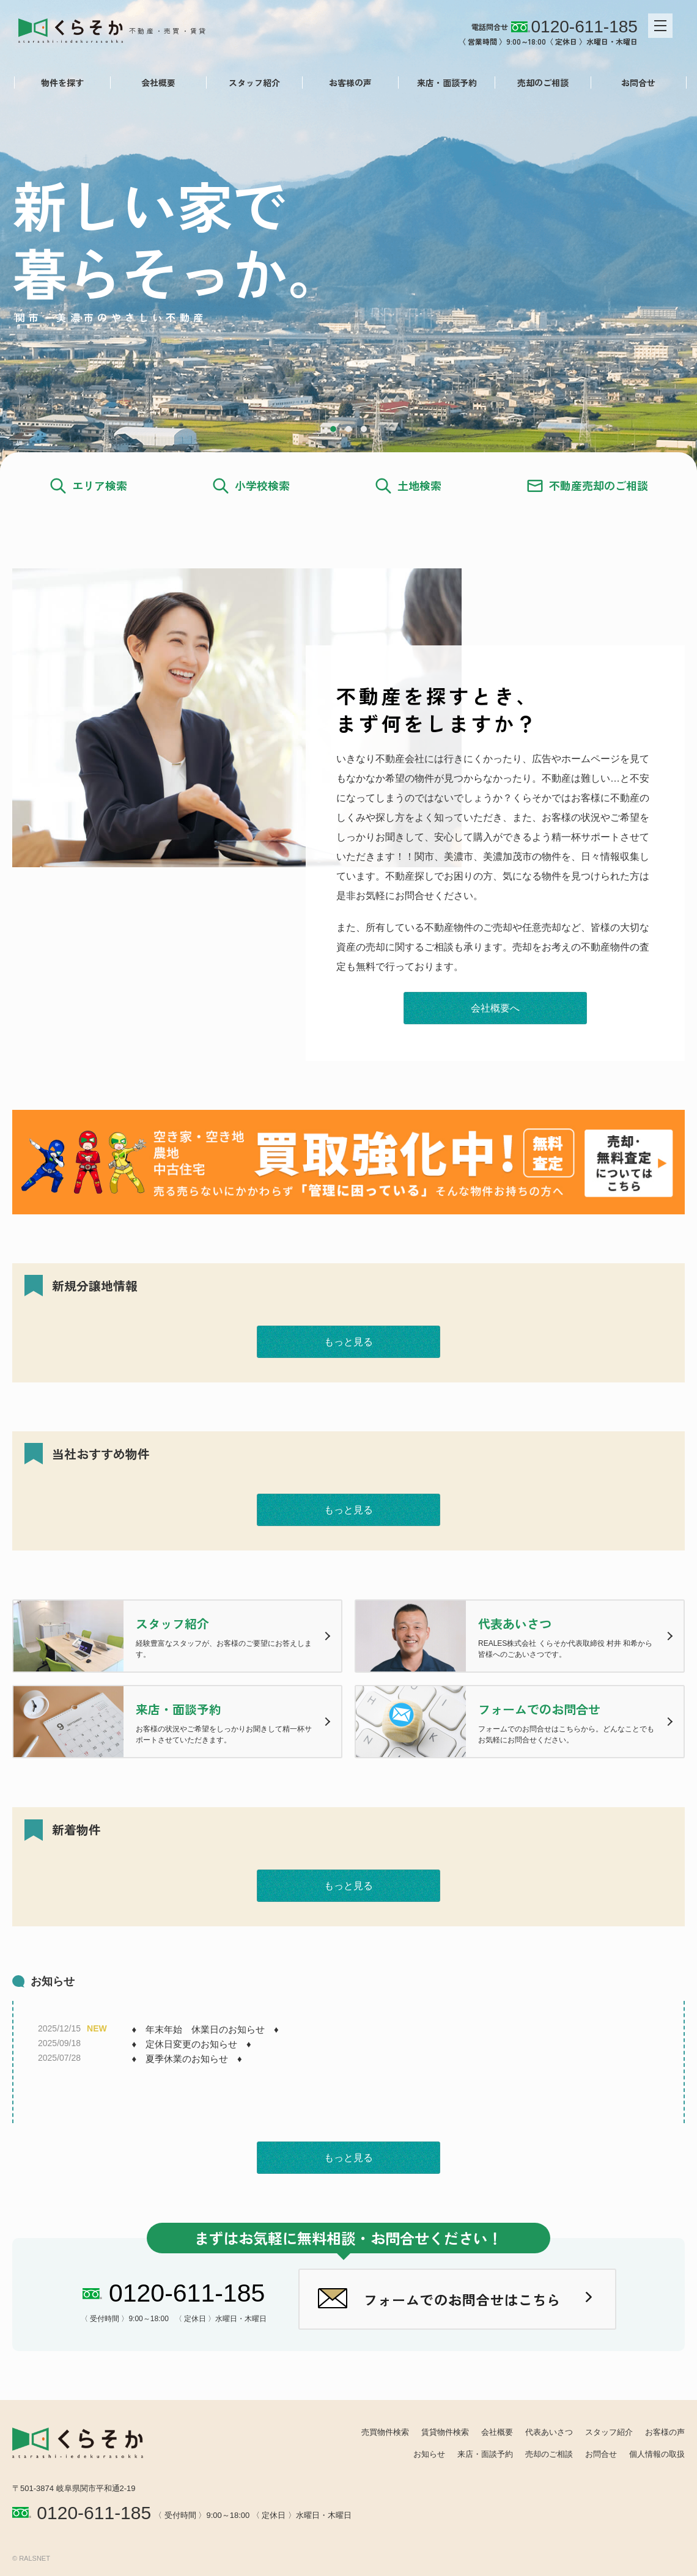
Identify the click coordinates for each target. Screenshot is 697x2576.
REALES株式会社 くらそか (120, 29)
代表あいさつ (549, 2432)
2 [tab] (348, 429)
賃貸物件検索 (445, 2432)
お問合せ (636, 82)
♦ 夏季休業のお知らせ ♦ (186, 2058)
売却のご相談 (541, 82)
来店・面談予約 (445, 82)
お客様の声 (348, 82)
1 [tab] (333, 429)
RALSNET (34, 2558)
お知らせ (429, 2454)
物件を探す (60, 82)
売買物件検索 (385, 2432)
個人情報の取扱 (657, 2454)
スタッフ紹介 (252, 82)
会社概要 (156, 82)
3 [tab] (364, 429)
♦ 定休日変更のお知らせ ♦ (191, 2044)
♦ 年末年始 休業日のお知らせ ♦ (204, 2029)
